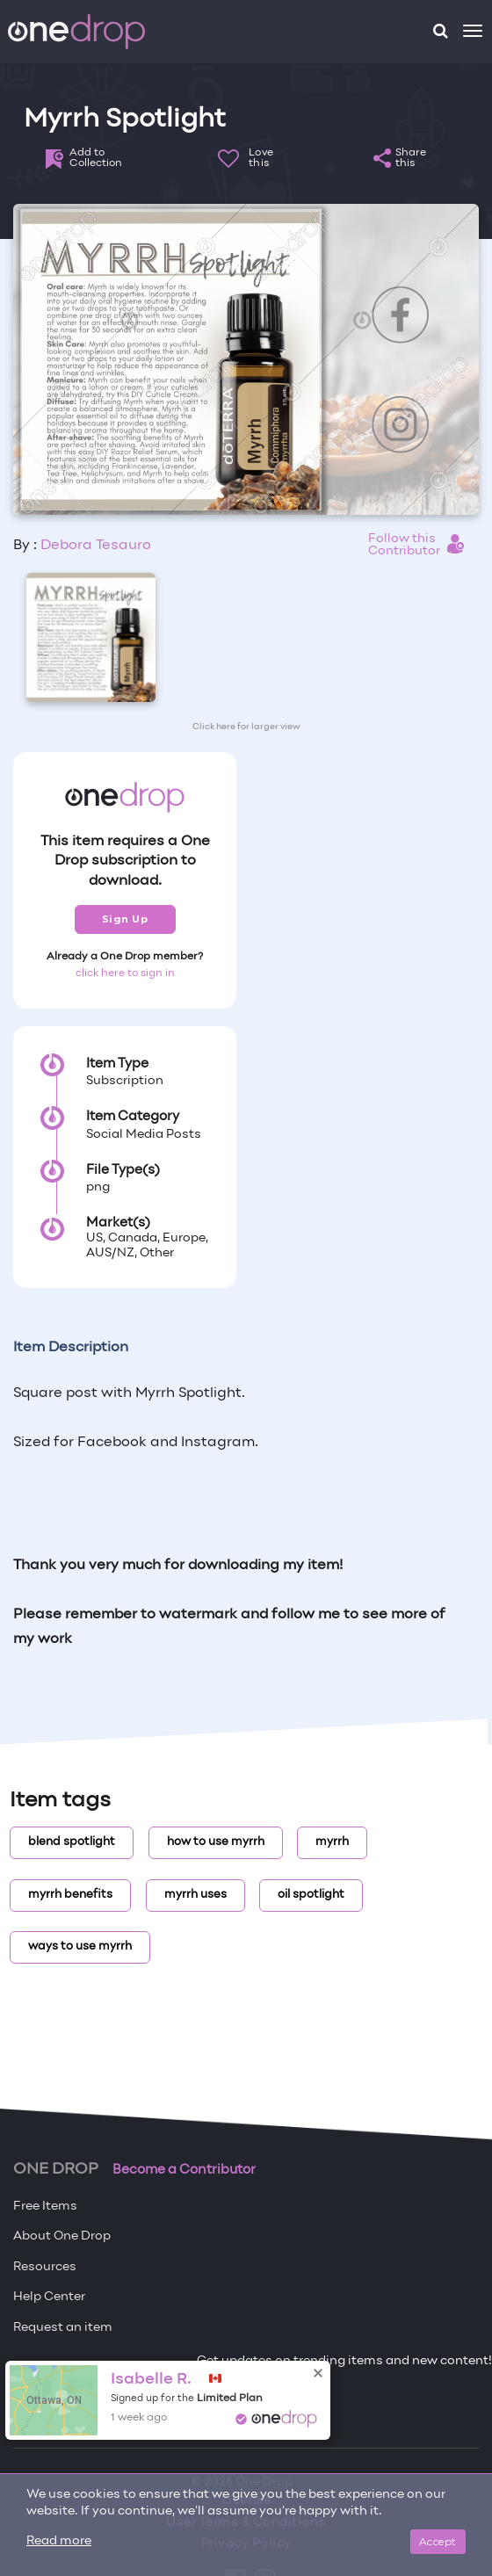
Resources (44, 2267)
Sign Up (125, 919)
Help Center (49, 2297)
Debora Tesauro (95, 546)
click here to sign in (125, 973)
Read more (58, 2541)
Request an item (62, 2328)
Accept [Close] (438, 2541)
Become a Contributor (184, 2170)
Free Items (45, 2206)
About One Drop (62, 2236)
